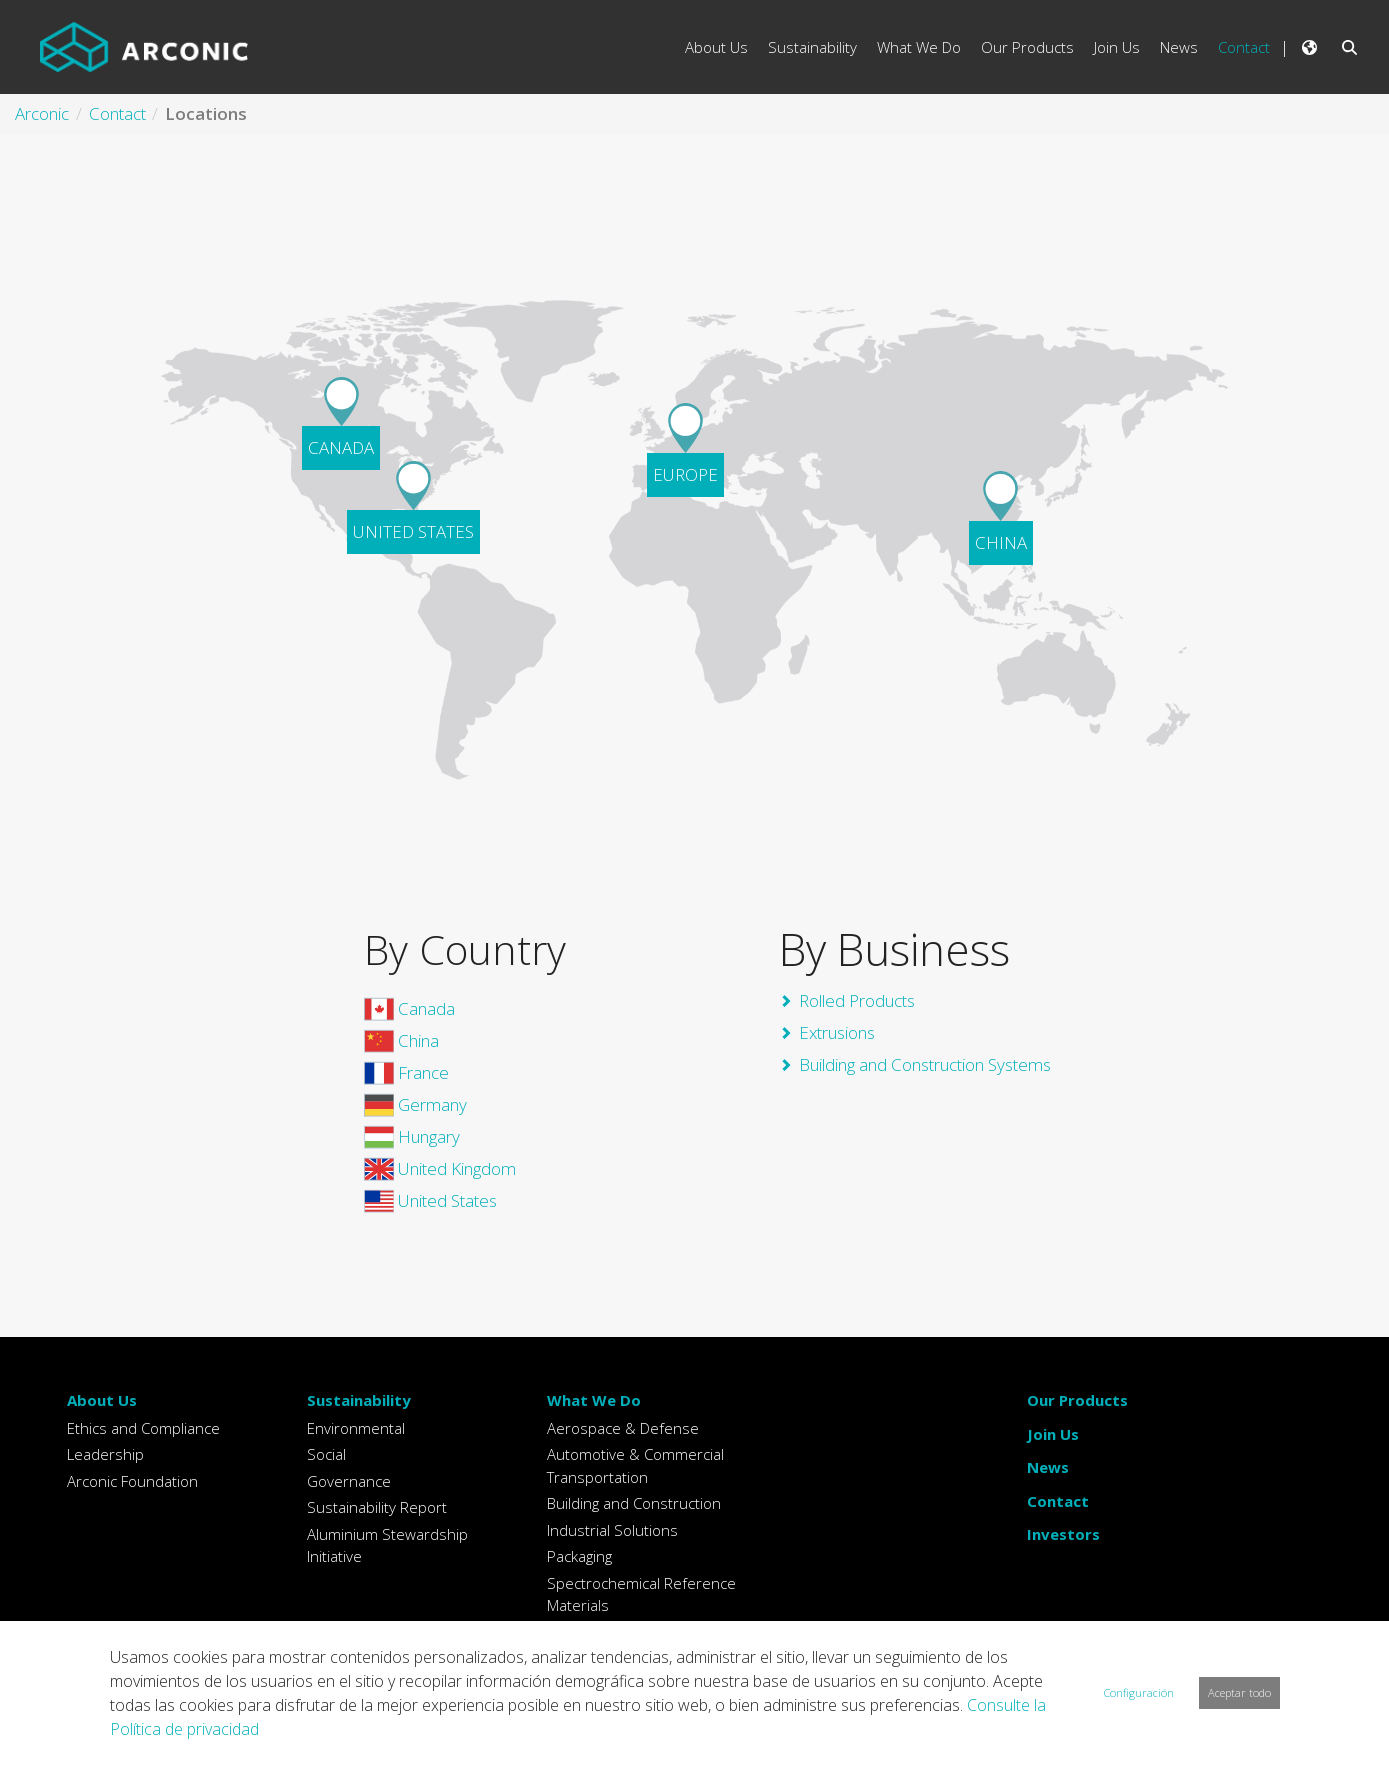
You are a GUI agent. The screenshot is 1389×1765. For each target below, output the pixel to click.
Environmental (356, 1428)
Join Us (1053, 1434)
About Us (102, 1400)
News (1048, 1467)
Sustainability (359, 1400)
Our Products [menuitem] (1027, 47)
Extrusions (837, 1032)
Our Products (1077, 1400)
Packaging (579, 1556)
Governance (349, 1481)
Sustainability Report (377, 1507)
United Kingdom (440, 1168)
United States (430, 1200)
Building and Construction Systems (925, 1064)
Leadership (105, 1454)
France (406, 1072)
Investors (1063, 1534)
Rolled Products (857, 1000)
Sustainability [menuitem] (812, 47)
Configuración (1139, 1692)
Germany (415, 1104)
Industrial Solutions (612, 1530)
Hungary (412, 1136)
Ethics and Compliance (143, 1428)
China (401, 1040)
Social (326, 1454)
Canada (409, 1008)
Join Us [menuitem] (1117, 47)
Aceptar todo (1239, 1692)
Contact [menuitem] (1244, 47)
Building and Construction (634, 1503)
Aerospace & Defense (623, 1428)
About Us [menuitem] (716, 47)
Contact (1058, 1501)
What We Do (594, 1400)
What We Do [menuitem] (919, 47)
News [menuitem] (1179, 47)
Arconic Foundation (132, 1481)
